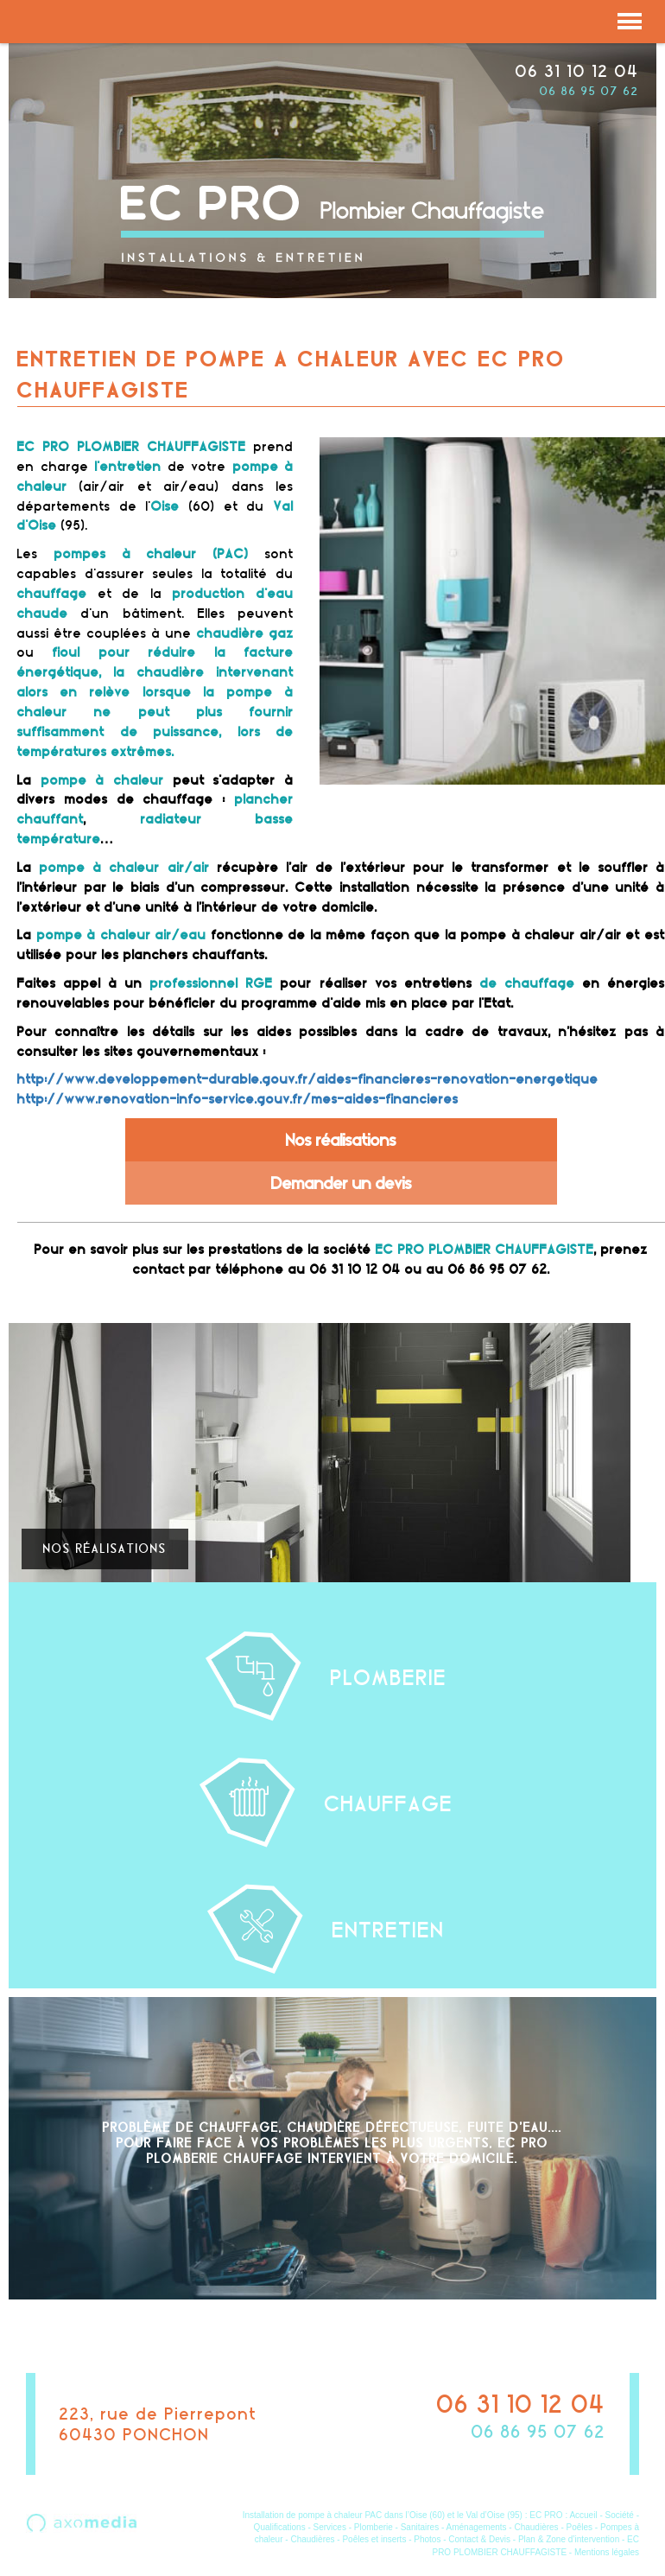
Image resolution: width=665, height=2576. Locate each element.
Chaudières (536, 2527)
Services (330, 2527)
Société (619, 2515)
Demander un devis (341, 1183)
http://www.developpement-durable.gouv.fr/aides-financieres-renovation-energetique (307, 1079)
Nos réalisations (341, 1139)
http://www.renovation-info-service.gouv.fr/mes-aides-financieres (238, 1098)
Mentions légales (606, 2552)
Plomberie (373, 2527)
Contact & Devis (479, 2539)
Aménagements (476, 2527)
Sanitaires (420, 2527)
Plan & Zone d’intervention (568, 2539)
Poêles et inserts (374, 2539)
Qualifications (280, 2527)
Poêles (580, 2527)
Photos (427, 2539)
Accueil (583, 2515)
